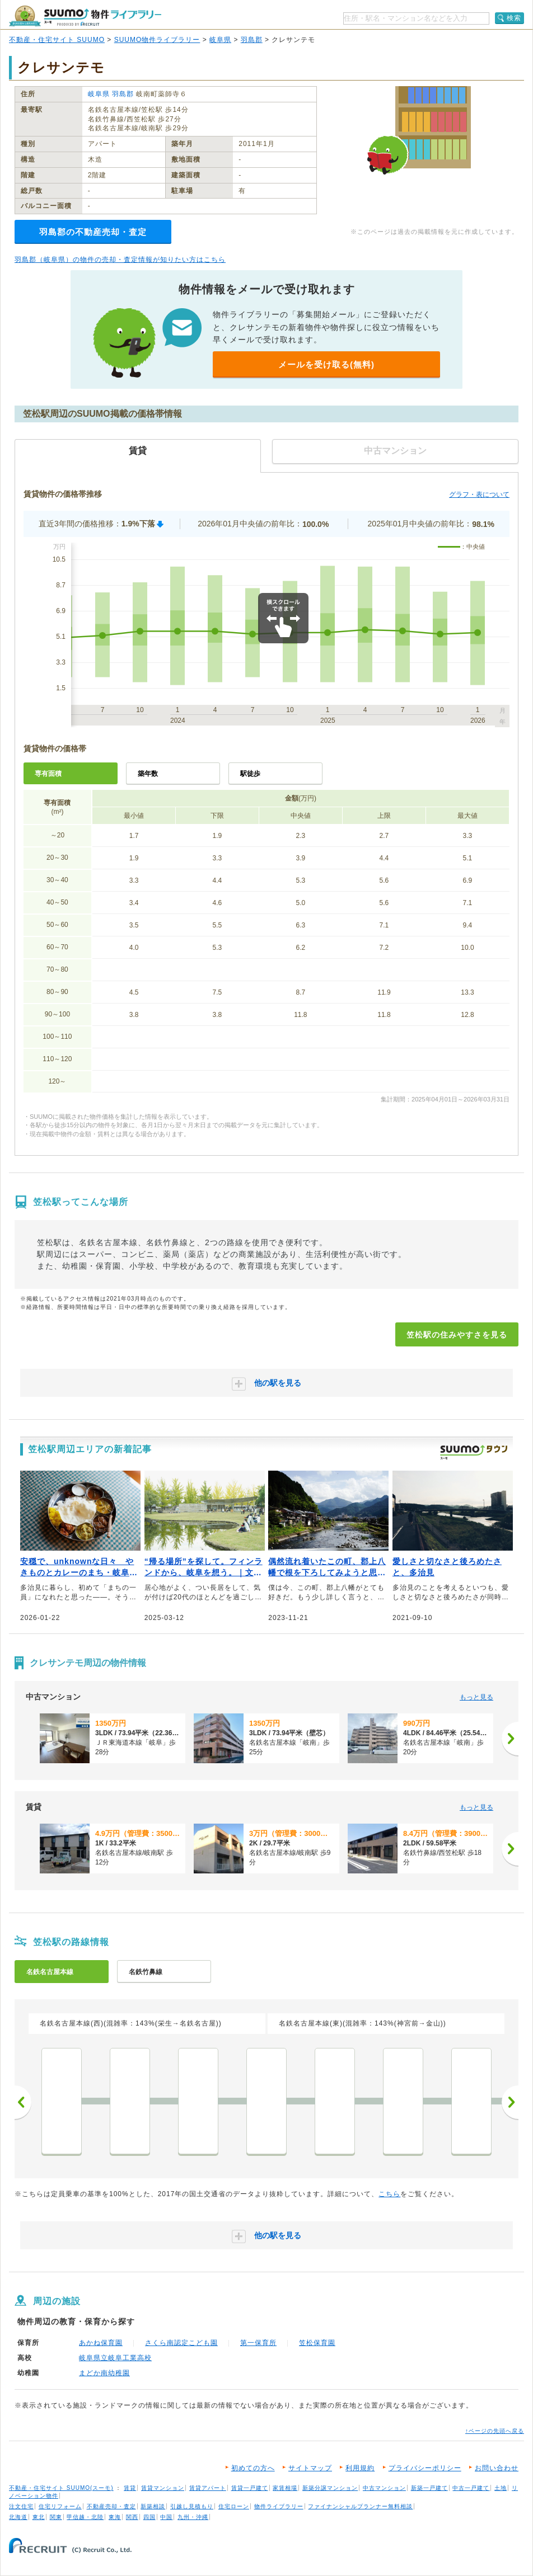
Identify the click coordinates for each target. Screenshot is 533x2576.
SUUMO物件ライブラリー (157, 40)
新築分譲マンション (330, 2488)
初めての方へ (253, 2468)
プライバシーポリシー (425, 2468)
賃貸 (130, 2488)
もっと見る (476, 1697)
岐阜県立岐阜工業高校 (115, 2358)
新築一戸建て (429, 2488)
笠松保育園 (317, 2343)
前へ (23, 2102)
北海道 (18, 2517)
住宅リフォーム (60, 2506)
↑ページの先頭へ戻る (494, 2431)
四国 (149, 2517)
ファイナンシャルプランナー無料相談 (360, 2506)
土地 (500, 2488)
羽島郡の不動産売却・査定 (93, 232)
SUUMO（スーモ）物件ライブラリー (85, 16)
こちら (389, 2194)
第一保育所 (258, 2343)
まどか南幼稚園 (104, 2373)
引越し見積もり (191, 2506)
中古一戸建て (470, 2488)
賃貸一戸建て (249, 2488)
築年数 (148, 774)
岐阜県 (220, 40)
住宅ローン (233, 2506)
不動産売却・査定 (111, 2506)
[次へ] (510, 1738)
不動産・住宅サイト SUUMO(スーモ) (61, 2488)
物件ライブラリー (278, 2506)
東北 (38, 2517)
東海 (115, 2517)
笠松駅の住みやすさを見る (456, 1334)
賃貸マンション (162, 2488)
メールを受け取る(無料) (326, 364)
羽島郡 (252, 40)
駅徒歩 (250, 774)
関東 (56, 2517)
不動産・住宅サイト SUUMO (57, 40)
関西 (132, 2517)
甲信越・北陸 (85, 2517)
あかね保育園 (101, 2343)
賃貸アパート (207, 2488)
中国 (166, 2517)
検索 (514, 18)
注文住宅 (21, 2506)
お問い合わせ (496, 2468)
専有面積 (48, 774)
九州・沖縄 (192, 2517)
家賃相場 (285, 2488)
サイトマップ (310, 2468)
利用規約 (360, 2468)
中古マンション (384, 2488)
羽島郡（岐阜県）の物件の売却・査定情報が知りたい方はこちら (120, 259)
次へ (510, 2102)
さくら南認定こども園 (181, 2343)
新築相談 (153, 2506)
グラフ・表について (479, 494)
